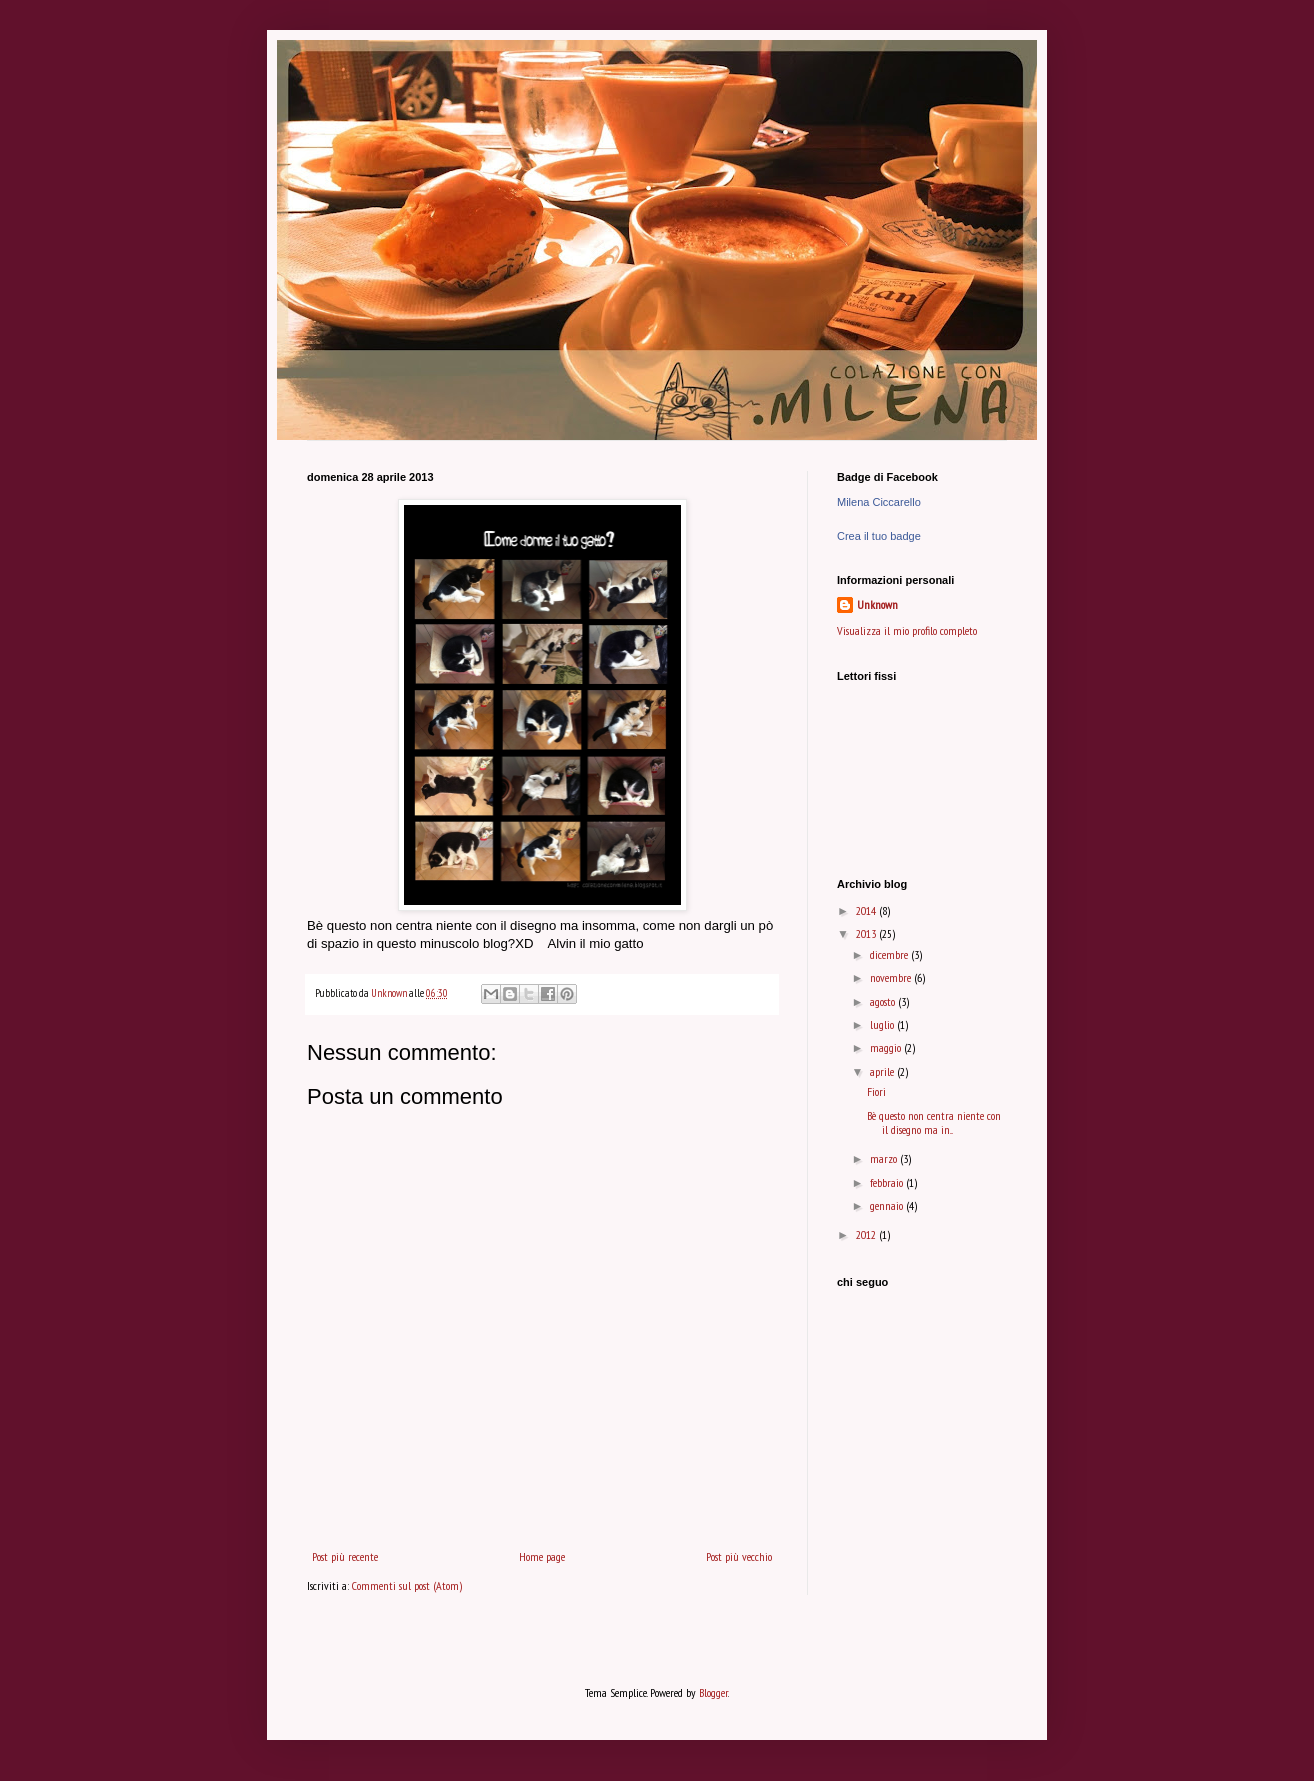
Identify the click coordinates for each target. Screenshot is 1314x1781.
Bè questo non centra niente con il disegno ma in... (934, 1122)
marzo (885, 1158)
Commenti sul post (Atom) (407, 1585)
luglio (883, 1024)
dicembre (890, 954)
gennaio (888, 1205)
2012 (867, 1234)
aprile (883, 1071)
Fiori (876, 1091)
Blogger (713, 1692)
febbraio (888, 1182)
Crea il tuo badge (879, 536)
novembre (892, 977)
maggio (887, 1047)
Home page (542, 1556)
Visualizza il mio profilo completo (907, 630)
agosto (884, 1001)
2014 (867, 910)
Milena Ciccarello (879, 502)
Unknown (877, 604)
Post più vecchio (739, 1556)
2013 (867, 933)
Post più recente (345, 1556)
